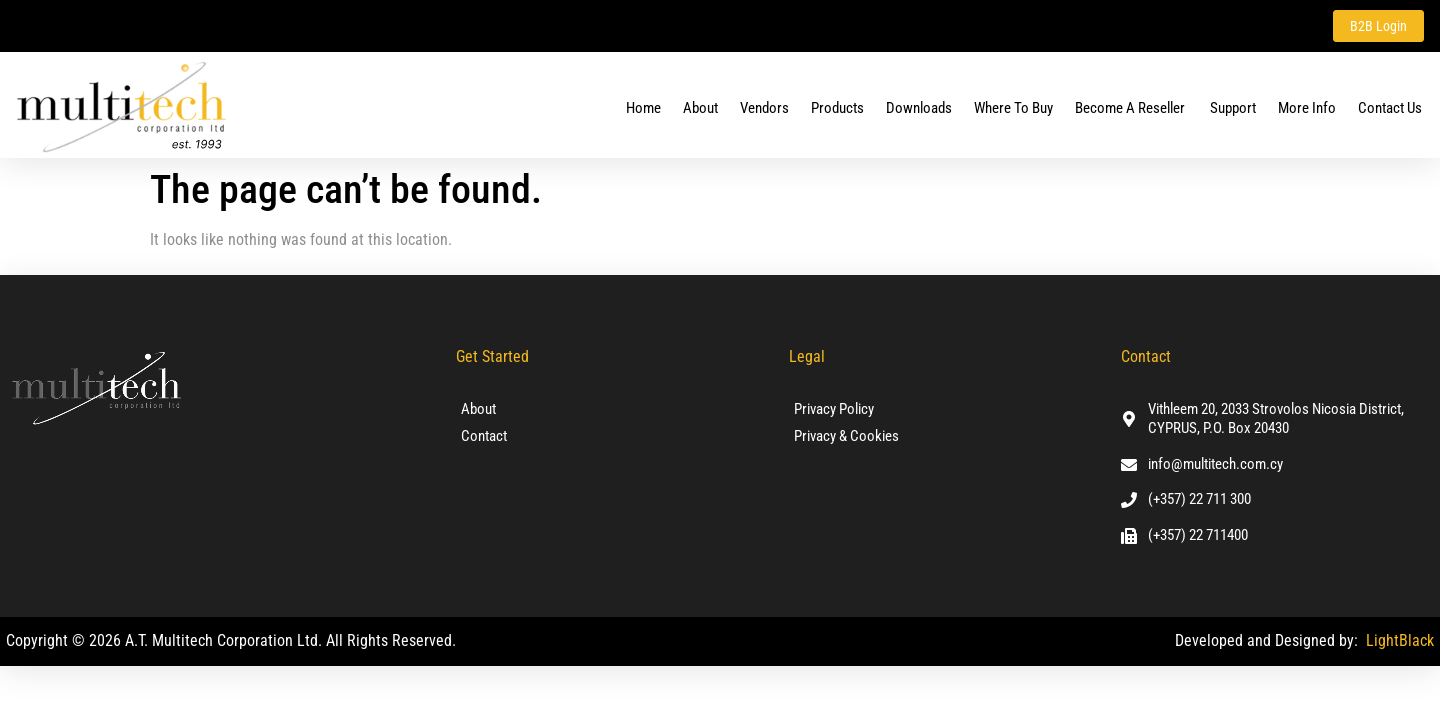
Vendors (764, 109)
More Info (1307, 109)
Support (1233, 109)
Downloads (919, 109)
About (700, 109)
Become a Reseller (1131, 109)
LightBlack (1400, 641)
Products (837, 109)
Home (643, 109)
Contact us (1390, 109)
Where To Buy (1013, 109)
